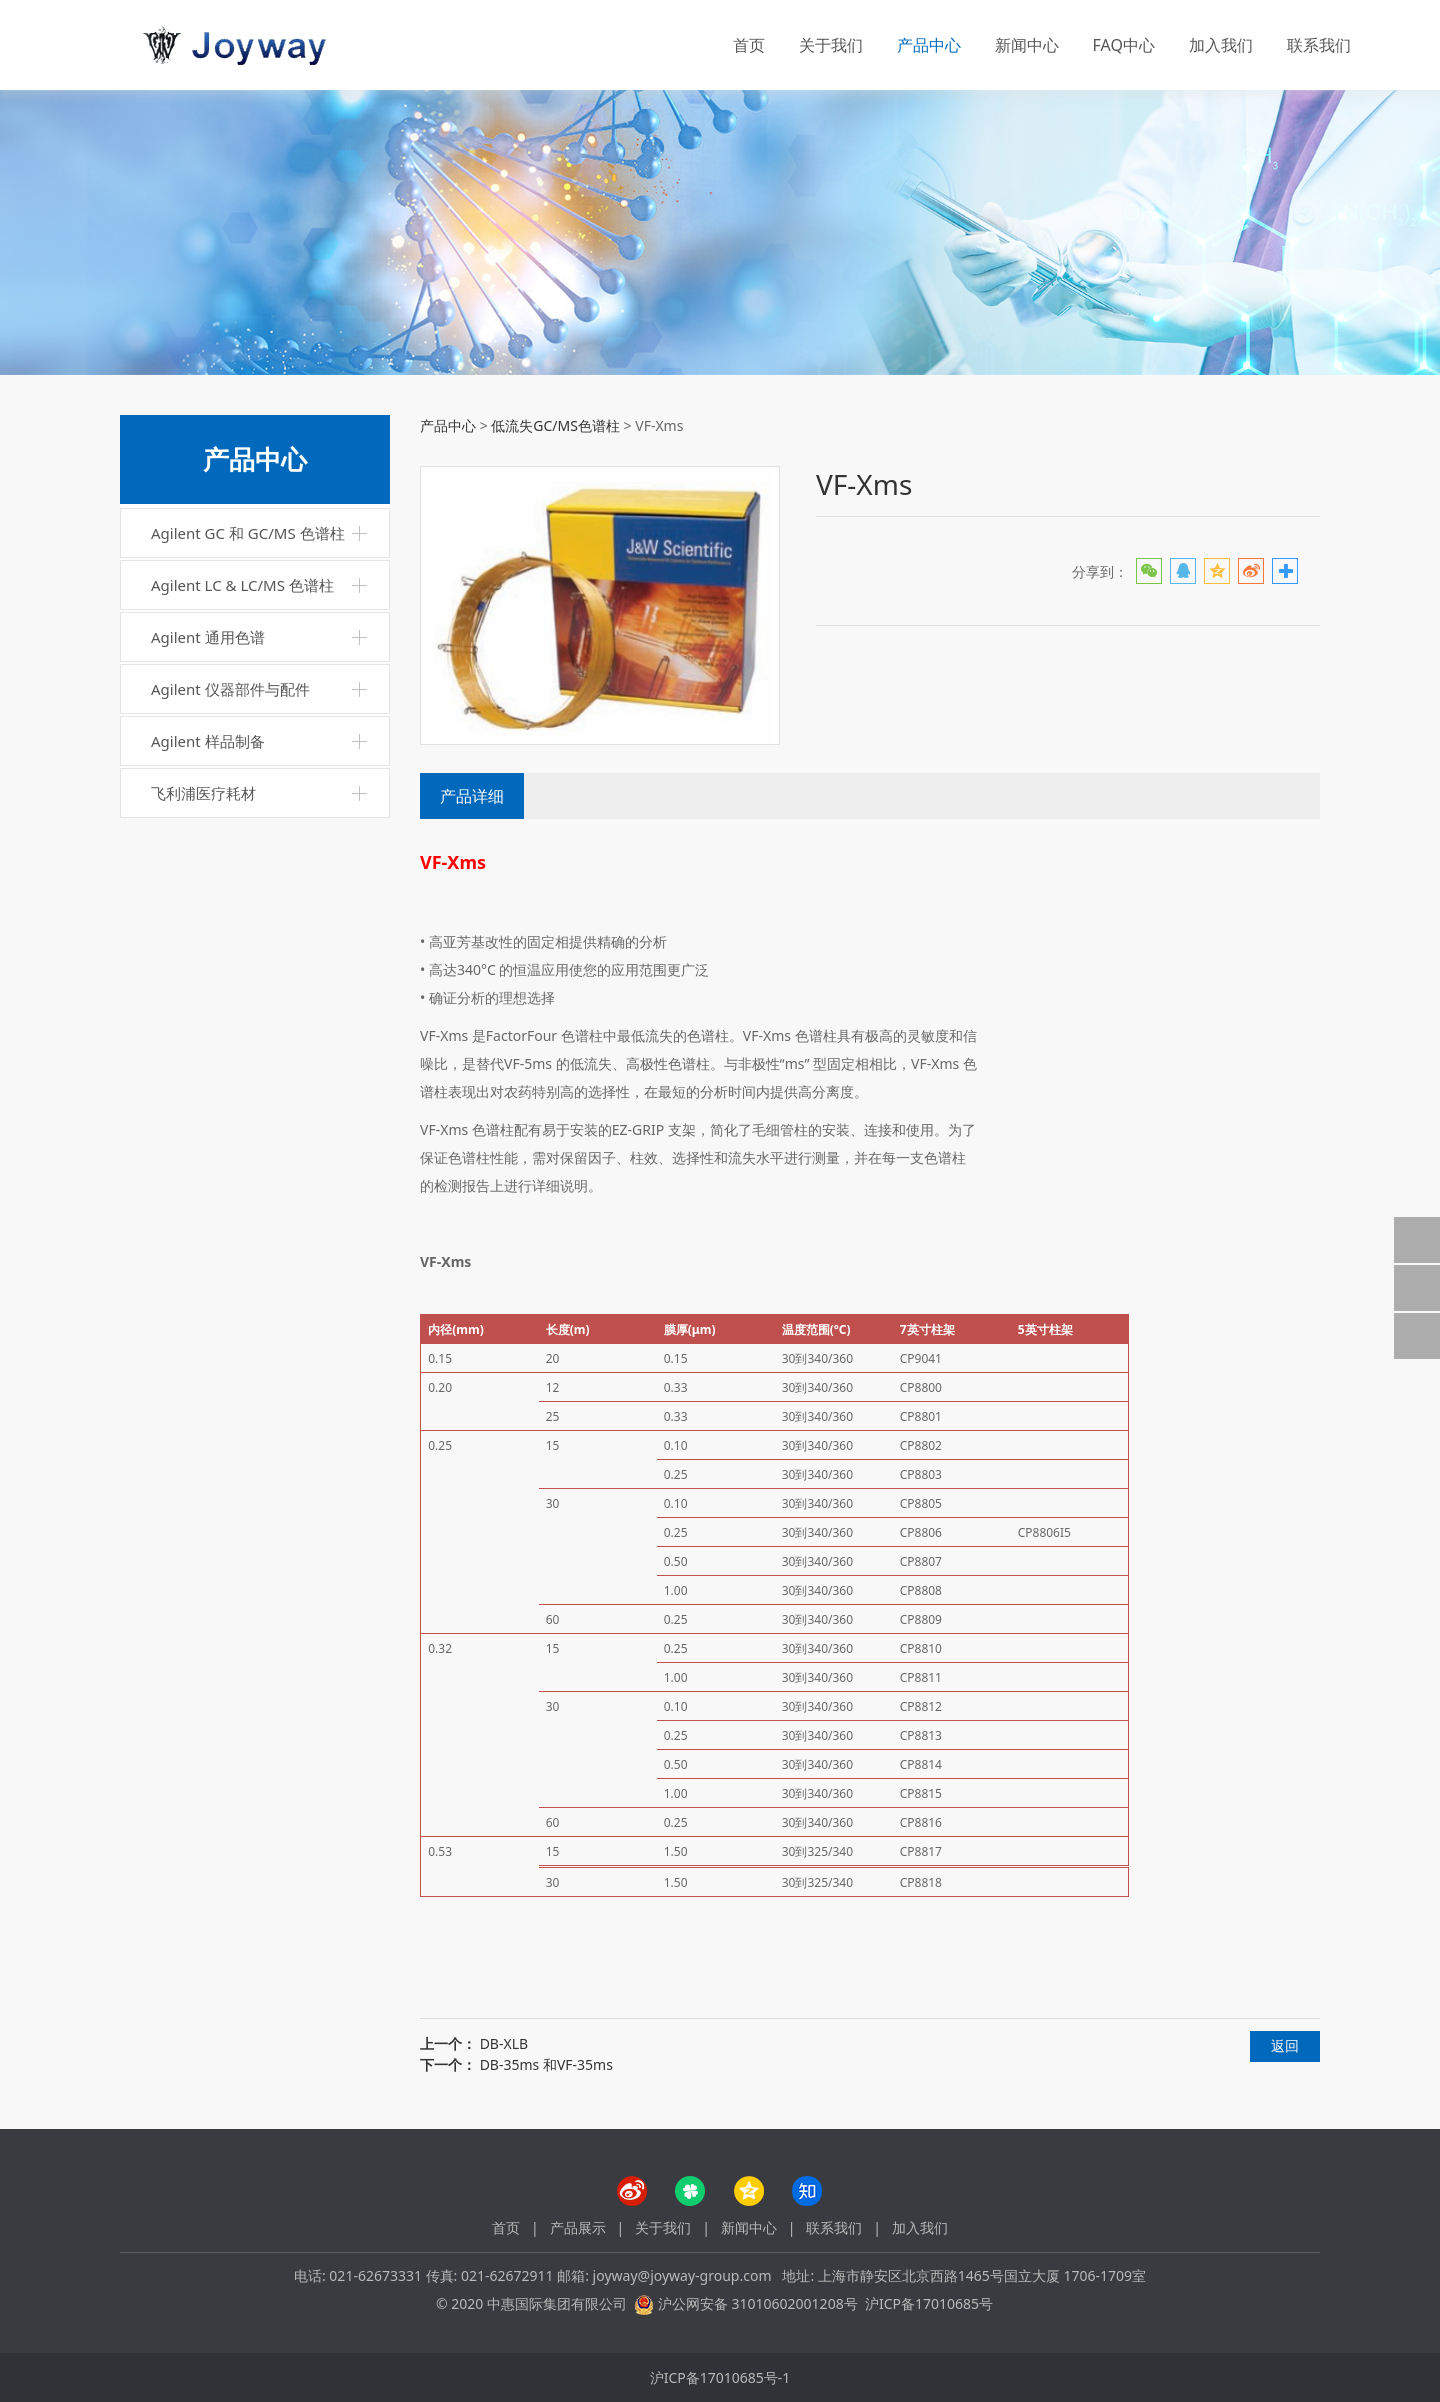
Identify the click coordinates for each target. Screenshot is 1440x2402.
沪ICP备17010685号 (929, 2303)
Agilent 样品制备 (208, 741)
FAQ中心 (1124, 45)
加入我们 (1221, 45)
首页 (749, 45)
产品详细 (472, 796)
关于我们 (831, 45)
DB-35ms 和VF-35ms (546, 2064)
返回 (1285, 2045)
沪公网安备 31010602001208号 (758, 2303)
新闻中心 (1027, 45)
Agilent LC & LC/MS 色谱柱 (242, 585)
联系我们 (1319, 45)
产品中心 (929, 45)
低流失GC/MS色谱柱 (555, 425)
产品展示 (578, 2227)
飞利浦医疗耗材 (203, 793)
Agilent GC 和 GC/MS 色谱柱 (248, 533)
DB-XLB (504, 2043)
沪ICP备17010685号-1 (720, 2377)
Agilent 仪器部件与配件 (230, 689)
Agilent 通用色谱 (208, 637)
